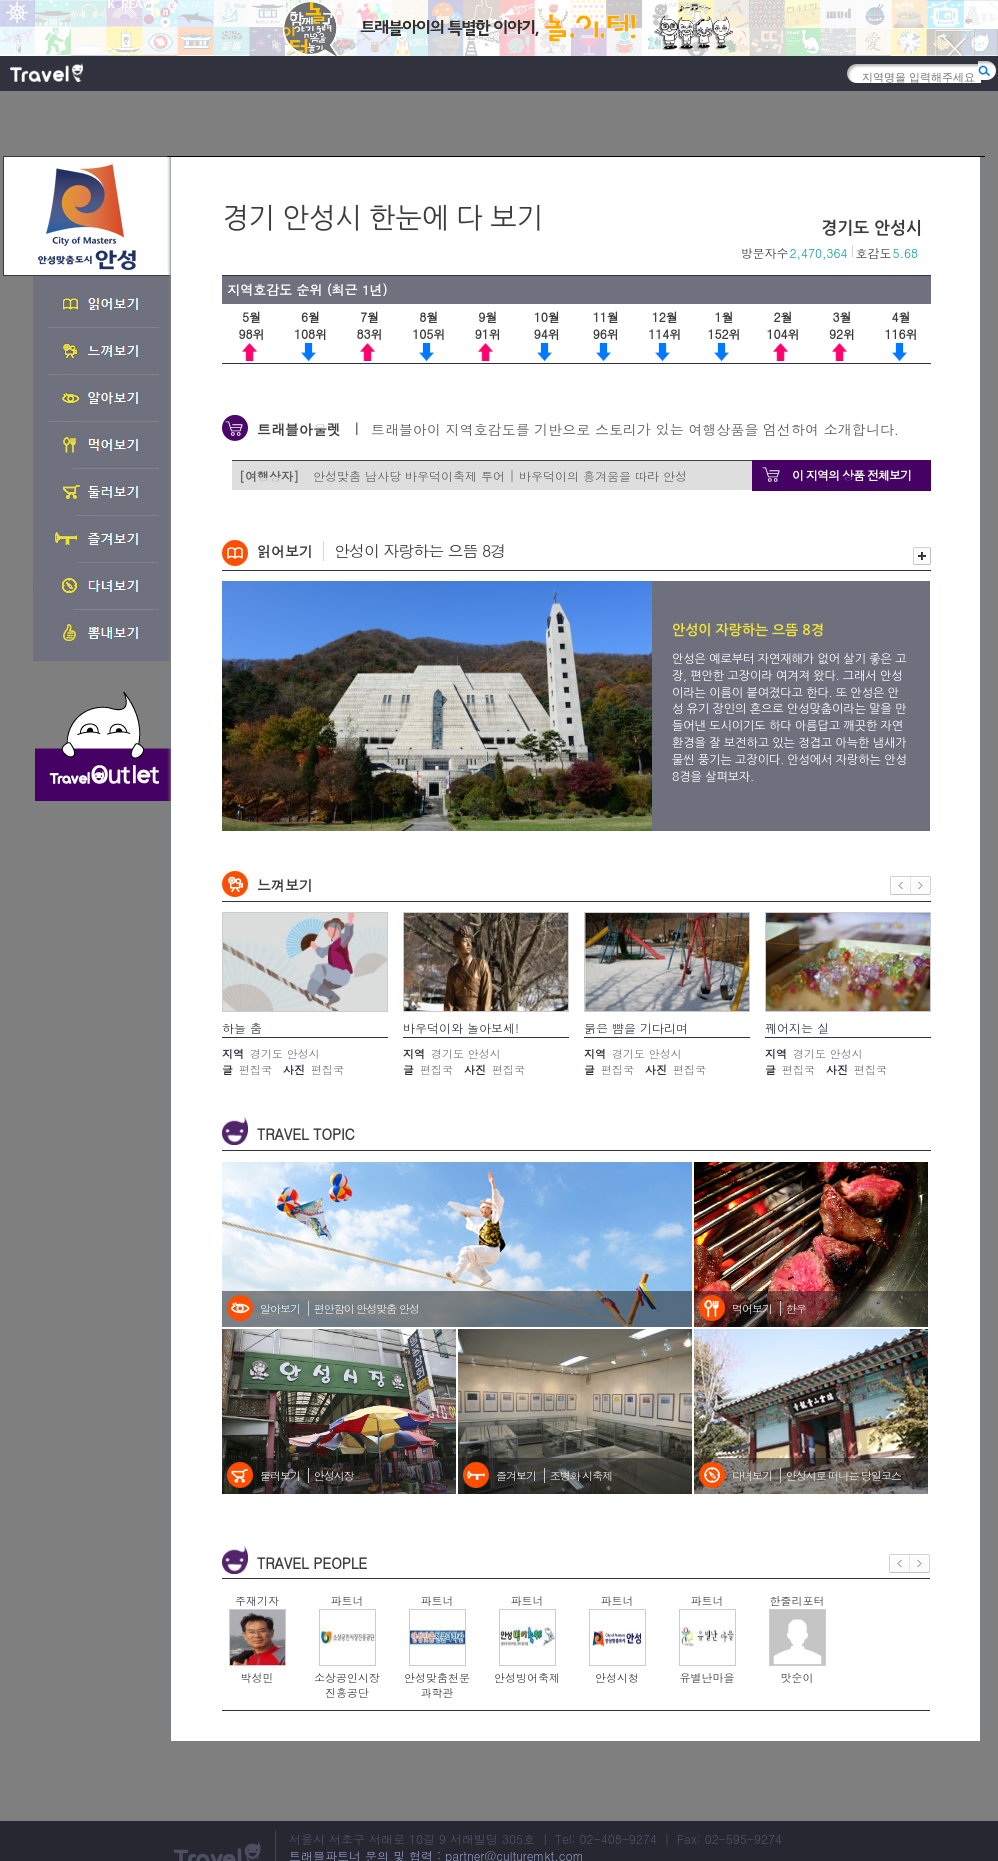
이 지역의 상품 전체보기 (851, 474)
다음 (921, 885)
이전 (900, 885)
